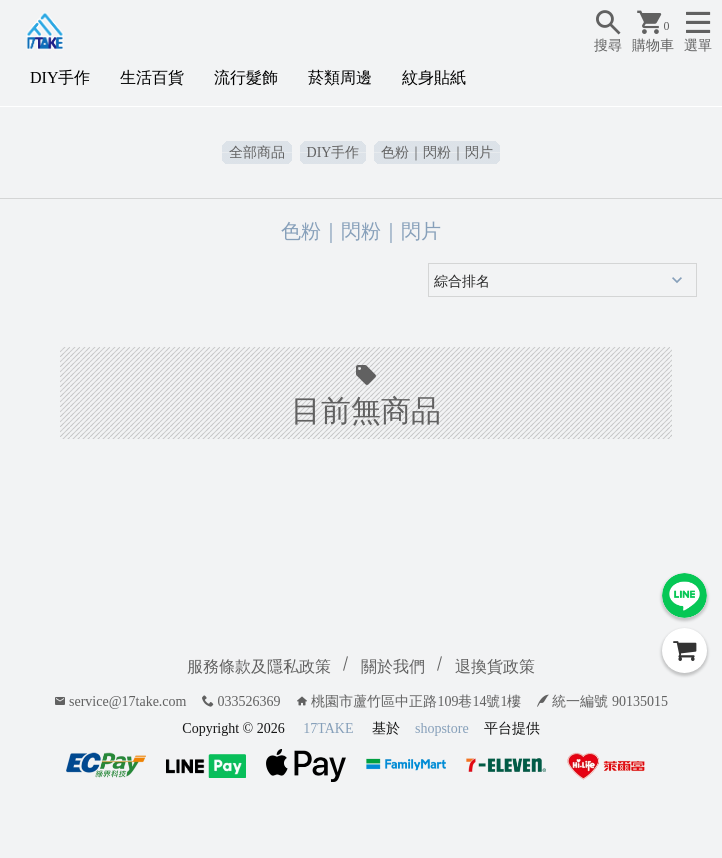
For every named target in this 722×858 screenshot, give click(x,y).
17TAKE (328, 728)
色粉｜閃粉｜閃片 (437, 152)
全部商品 (257, 152)
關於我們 (393, 666)
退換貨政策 (495, 666)
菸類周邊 (340, 77)
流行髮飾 (246, 77)
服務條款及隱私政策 (259, 666)
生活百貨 (152, 77)
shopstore (442, 728)
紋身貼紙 (434, 77)
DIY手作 (60, 77)
